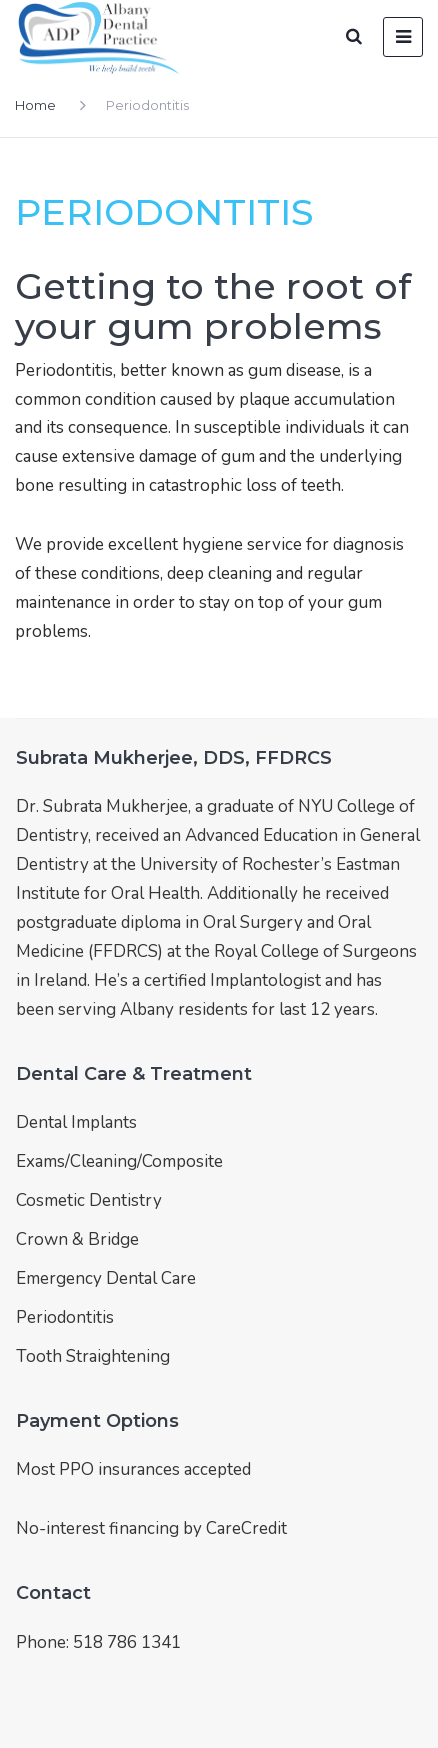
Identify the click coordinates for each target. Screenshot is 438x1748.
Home (35, 105)
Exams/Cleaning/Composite (119, 1161)
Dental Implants (76, 1122)
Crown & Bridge (77, 1239)
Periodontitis (65, 1317)
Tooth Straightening (93, 1356)
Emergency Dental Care (106, 1278)
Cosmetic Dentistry (89, 1200)
